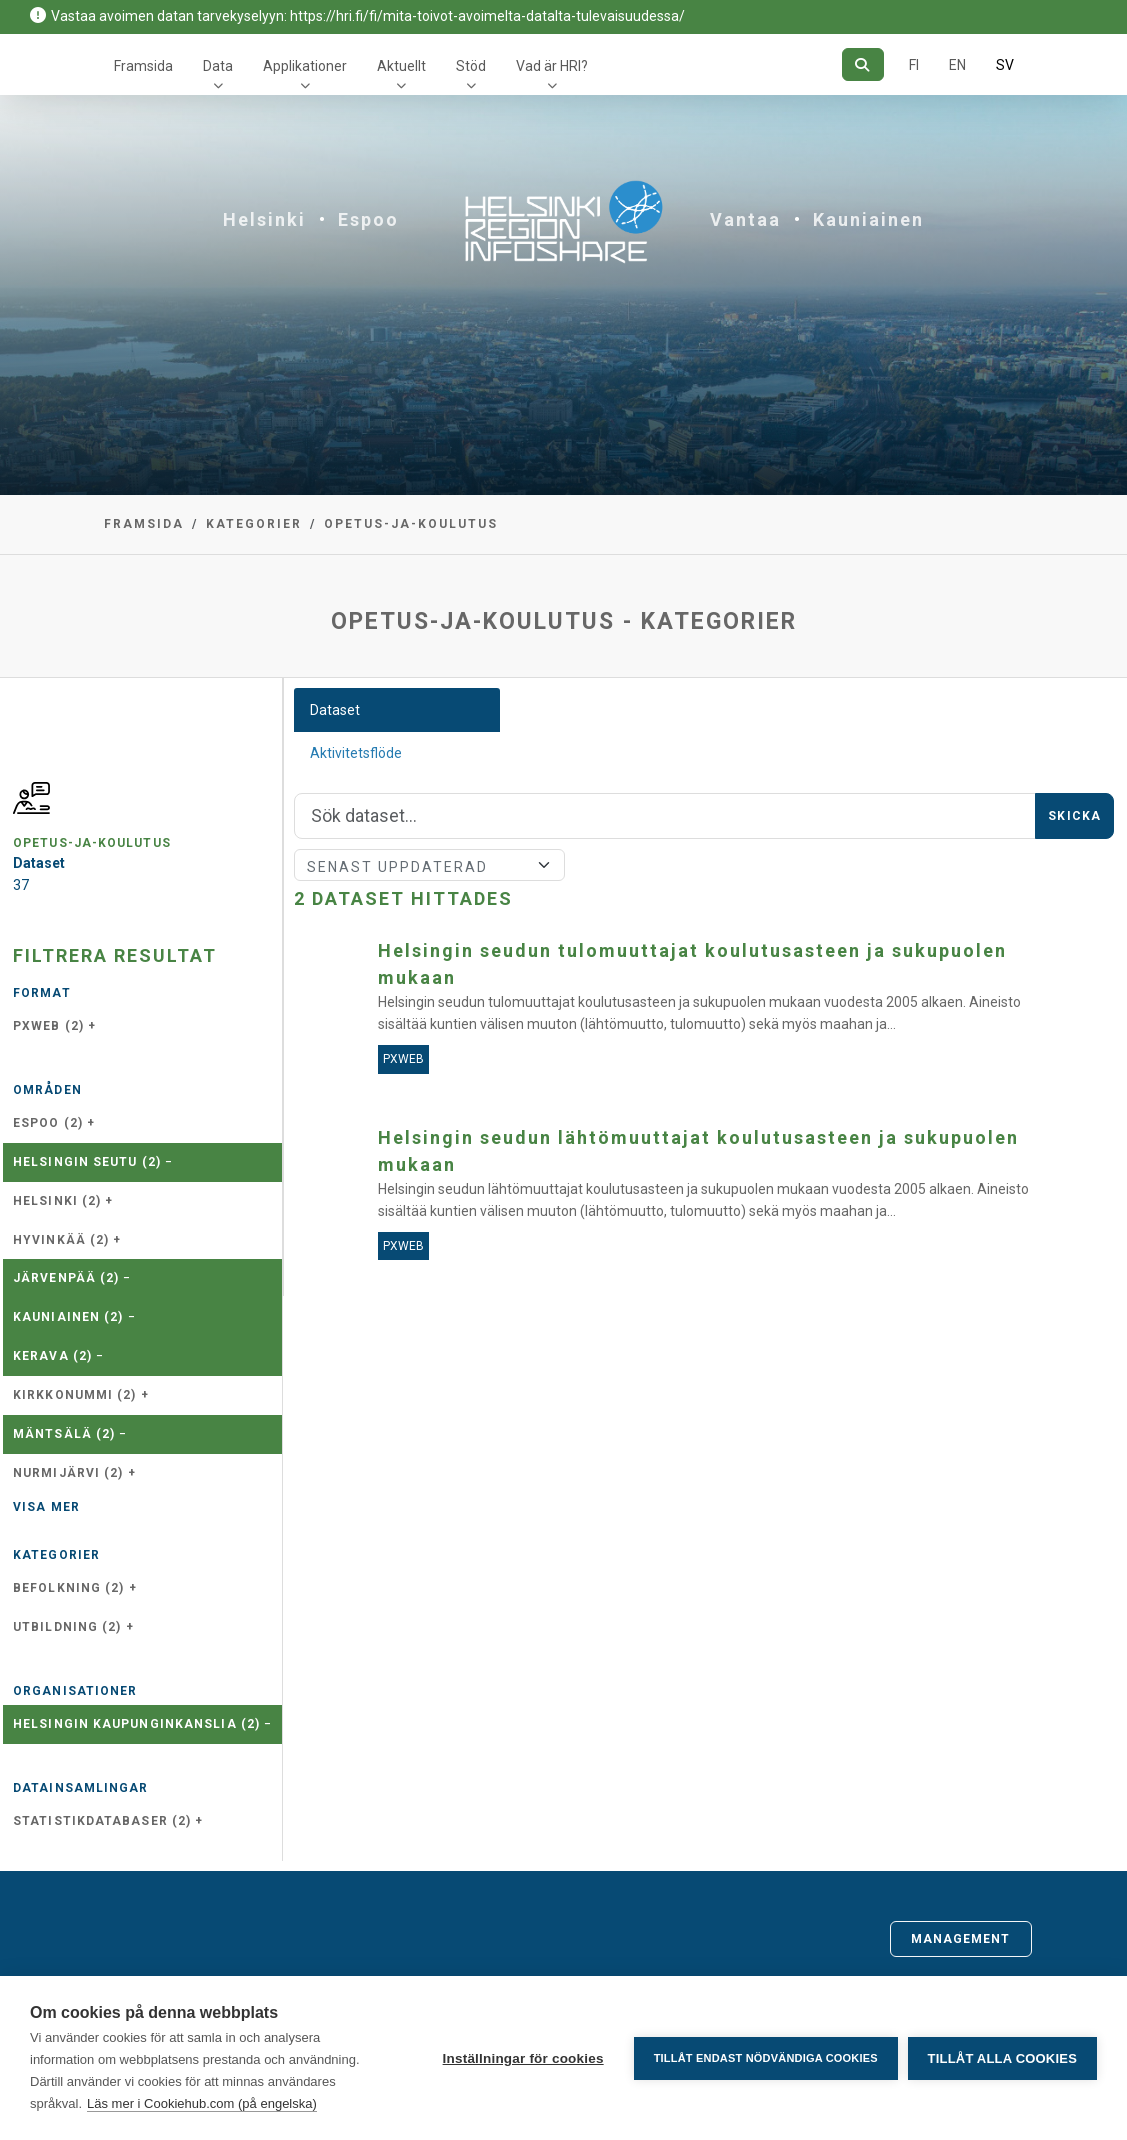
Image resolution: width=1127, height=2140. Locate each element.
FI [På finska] (914, 65)
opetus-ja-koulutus (411, 524)
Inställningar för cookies (522, 2058)
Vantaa (745, 219)
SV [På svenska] (1005, 65)
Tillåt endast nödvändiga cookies (765, 2058)
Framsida (143, 66)
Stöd (471, 66)
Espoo (368, 219)
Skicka (1074, 816)
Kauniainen (868, 219)
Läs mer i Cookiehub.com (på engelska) (202, 2103)
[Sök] (862, 64)
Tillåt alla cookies (1002, 2058)
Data (218, 66)
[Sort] (429, 865)
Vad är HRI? (552, 66)
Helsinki (264, 219)
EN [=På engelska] (957, 65)
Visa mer (46, 1507)
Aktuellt (401, 66)
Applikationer (305, 66)
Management (961, 1939)
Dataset (335, 710)
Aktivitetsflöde (356, 753)
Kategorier (254, 524)
